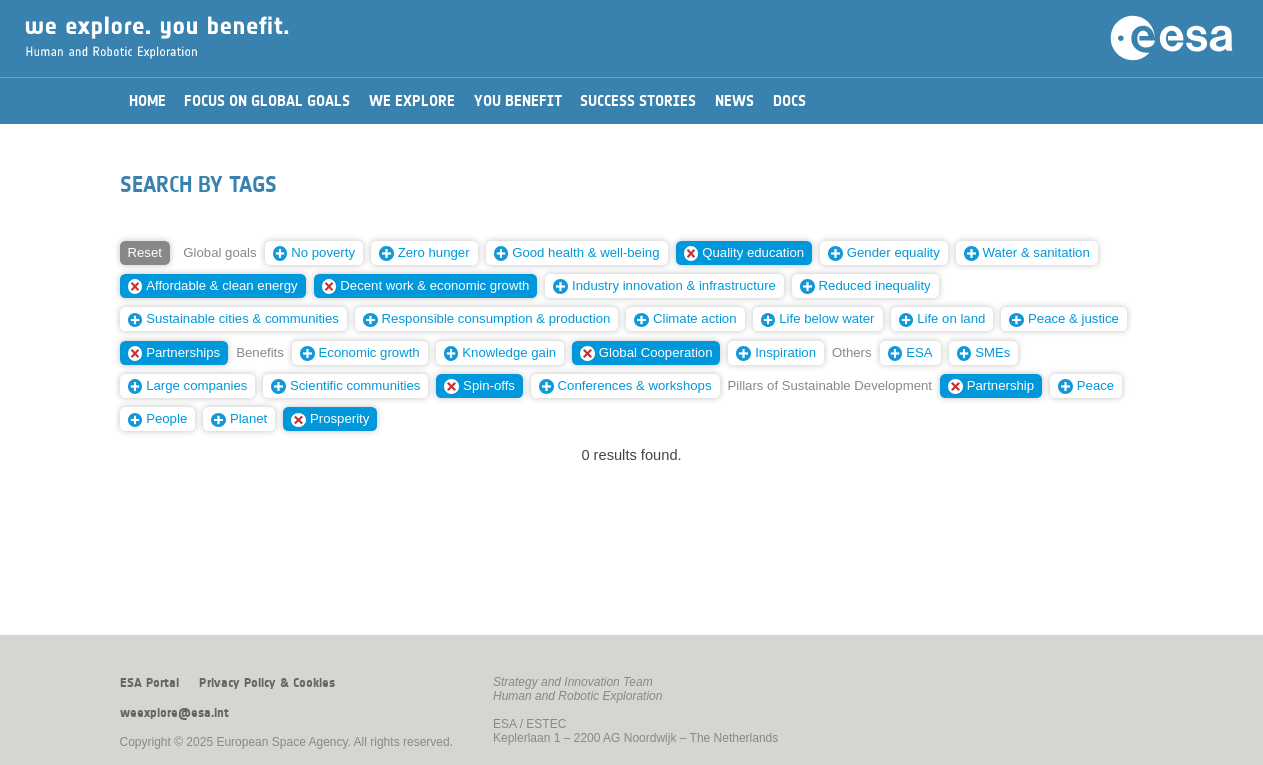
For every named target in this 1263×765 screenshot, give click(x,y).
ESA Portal (149, 683)
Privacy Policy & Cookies (267, 683)
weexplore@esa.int (174, 713)
